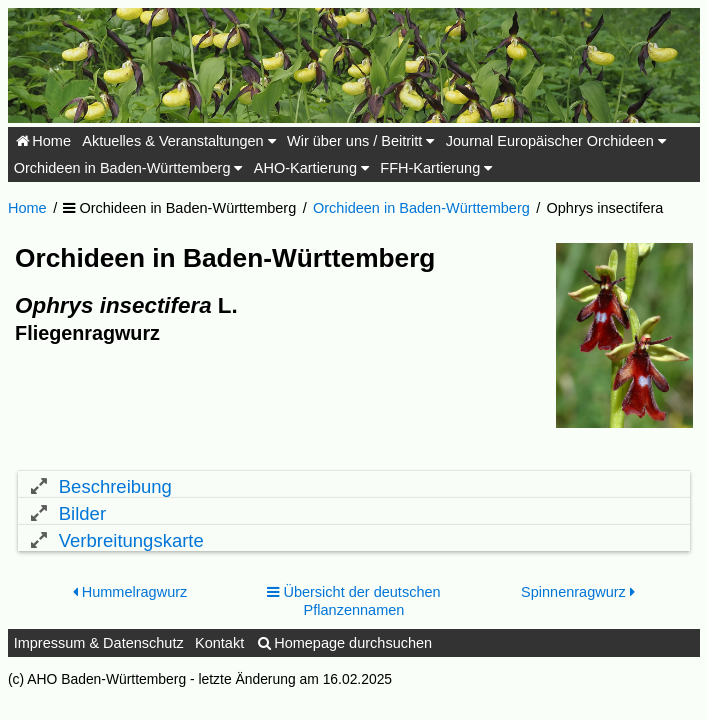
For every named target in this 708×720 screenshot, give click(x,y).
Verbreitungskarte (131, 548)
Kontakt (219, 656)
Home (42, 141)
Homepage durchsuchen (344, 656)
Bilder (82, 517)
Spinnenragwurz (578, 606)
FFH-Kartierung (436, 168)
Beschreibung (115, 486)
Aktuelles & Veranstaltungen (178, 141)
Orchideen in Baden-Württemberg (128, 168)
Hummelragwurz (130, 606)
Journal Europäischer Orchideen (556, 141)
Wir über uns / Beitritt (360, 141)
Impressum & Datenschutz (99, 656)
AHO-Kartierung (311, 168)
